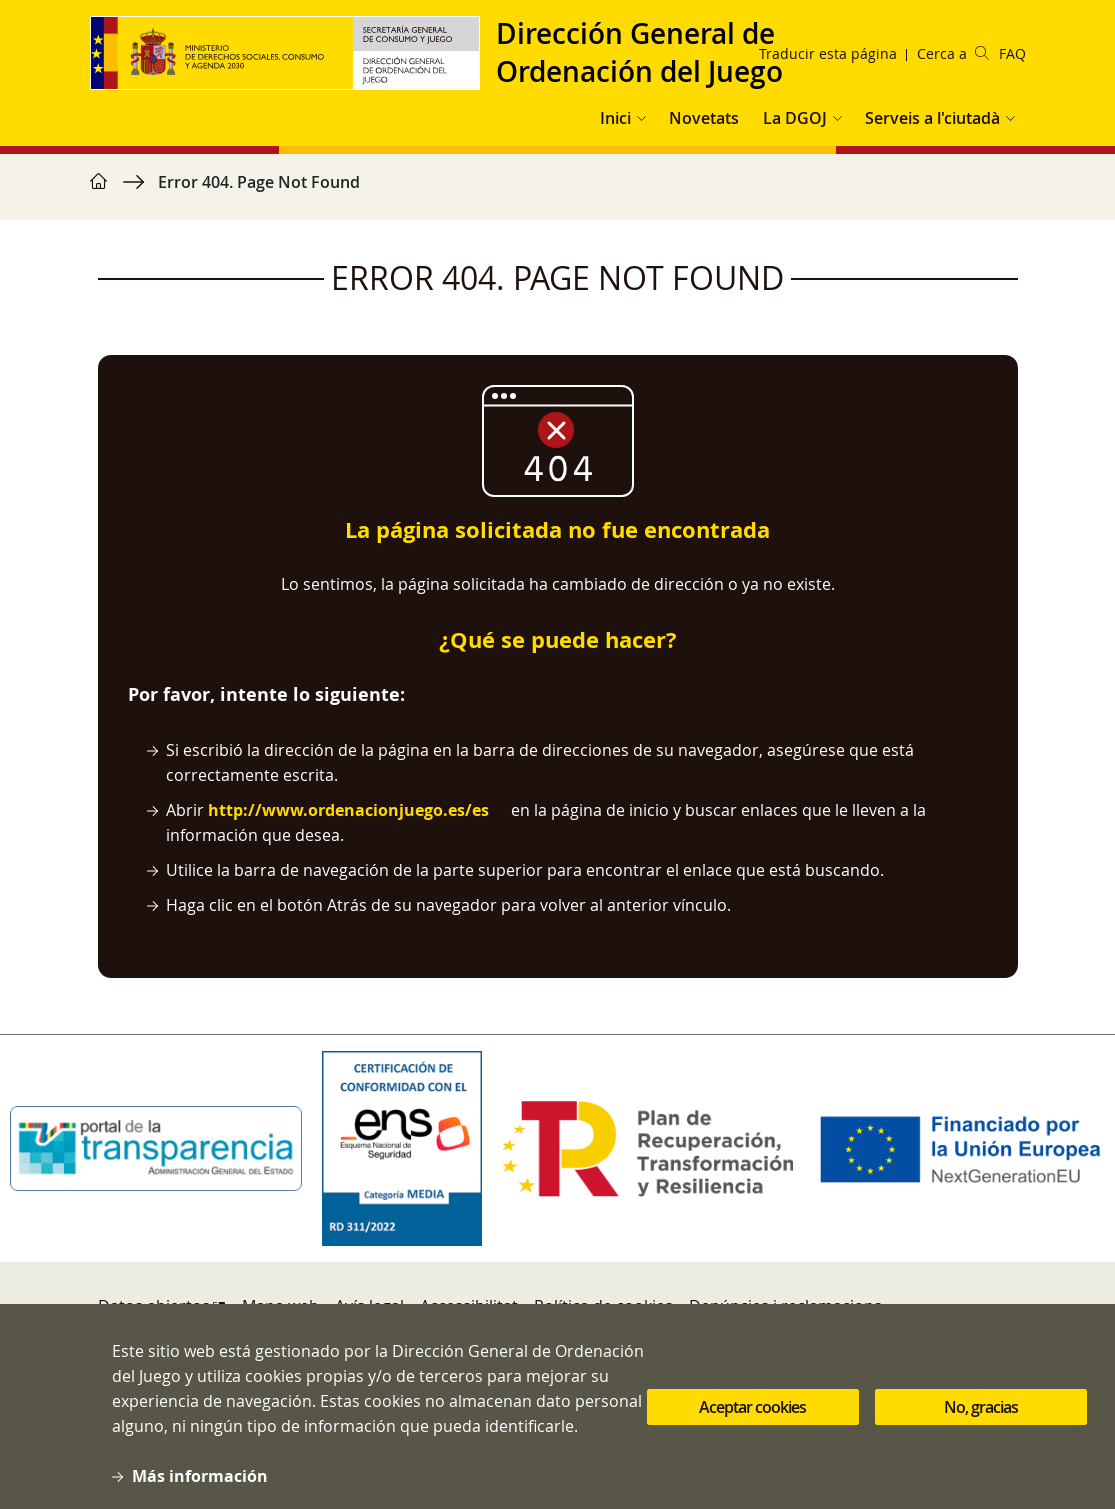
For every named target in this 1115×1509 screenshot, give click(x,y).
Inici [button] (615, 118)
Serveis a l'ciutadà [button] (932, 118)
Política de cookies (603, 1306)
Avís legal (369, 1306)
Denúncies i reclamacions (785, 1306)
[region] (558, 192)
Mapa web (280, 1306)
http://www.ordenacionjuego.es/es (348, 810)
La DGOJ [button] (795, 118)
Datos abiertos (154, 1306)
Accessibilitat (469, 1306)
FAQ (1012, 53)
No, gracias (981, 1429)
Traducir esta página (828, 53)
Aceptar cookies (752, 1429)
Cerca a (953, 53)
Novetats (704, 118)
